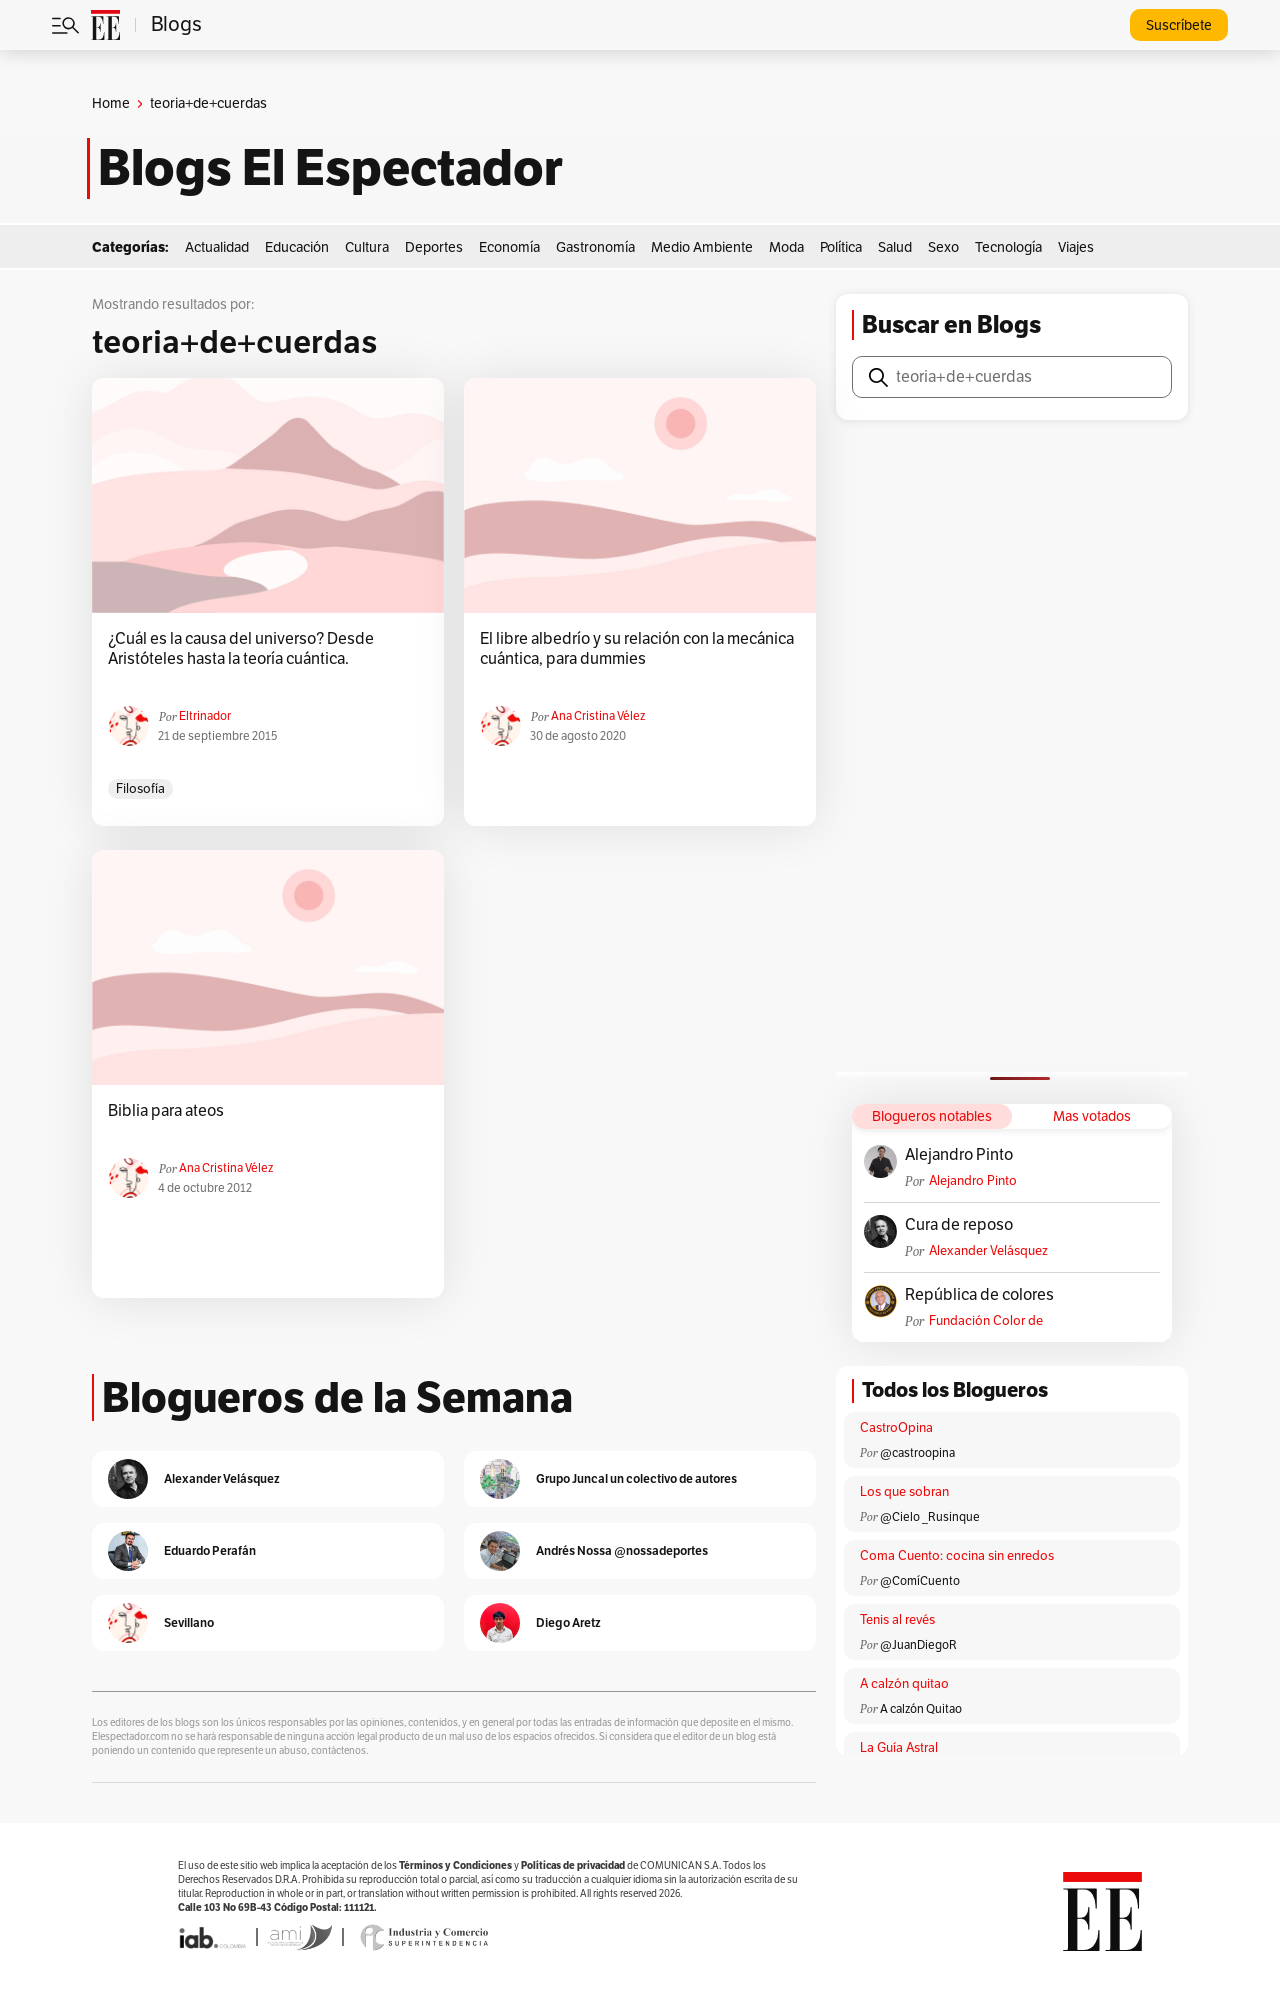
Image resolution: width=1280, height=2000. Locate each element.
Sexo (943, 247)
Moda (786, 247)
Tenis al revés (897, 1620)
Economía (509, 247)
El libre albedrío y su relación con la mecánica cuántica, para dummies (637, 649)
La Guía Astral (899, 1748)
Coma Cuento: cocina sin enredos (957, 1556)
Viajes (1076, 247)
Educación (297, 247)
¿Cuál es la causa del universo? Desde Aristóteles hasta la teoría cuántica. (241, 649)
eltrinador (205, 716)
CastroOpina (896, 1428)
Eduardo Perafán (210, 1550)
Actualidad (217, 247)
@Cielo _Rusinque (930, 1517)
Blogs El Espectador (330, 168)
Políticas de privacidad (573, 1865)
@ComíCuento (920, 1581)
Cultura (367, 247)
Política (841, 247)
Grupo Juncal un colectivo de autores (636, 1478)
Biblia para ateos (166, 1111)
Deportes (434, 247)
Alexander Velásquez (988, 1251)
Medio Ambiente (702, 247)
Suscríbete (1179, 25)
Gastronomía (595, 247)
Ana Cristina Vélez (598, 716)
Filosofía (140, 789)
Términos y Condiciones (455, 1865)
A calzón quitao (904, 1684)
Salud (895, 247)
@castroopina (917, 1453)
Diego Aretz (568, 1622)
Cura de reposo (959, 1225)
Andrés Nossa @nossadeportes (622, 1550)
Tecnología (1008, 247)
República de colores (979, 1295)
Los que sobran (904, 1492)
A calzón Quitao (921, 1709)
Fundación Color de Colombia (986, 1321)
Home (111, 103)
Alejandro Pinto (959, 1155)
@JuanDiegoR (918, 1645)
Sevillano (189, 1622)
